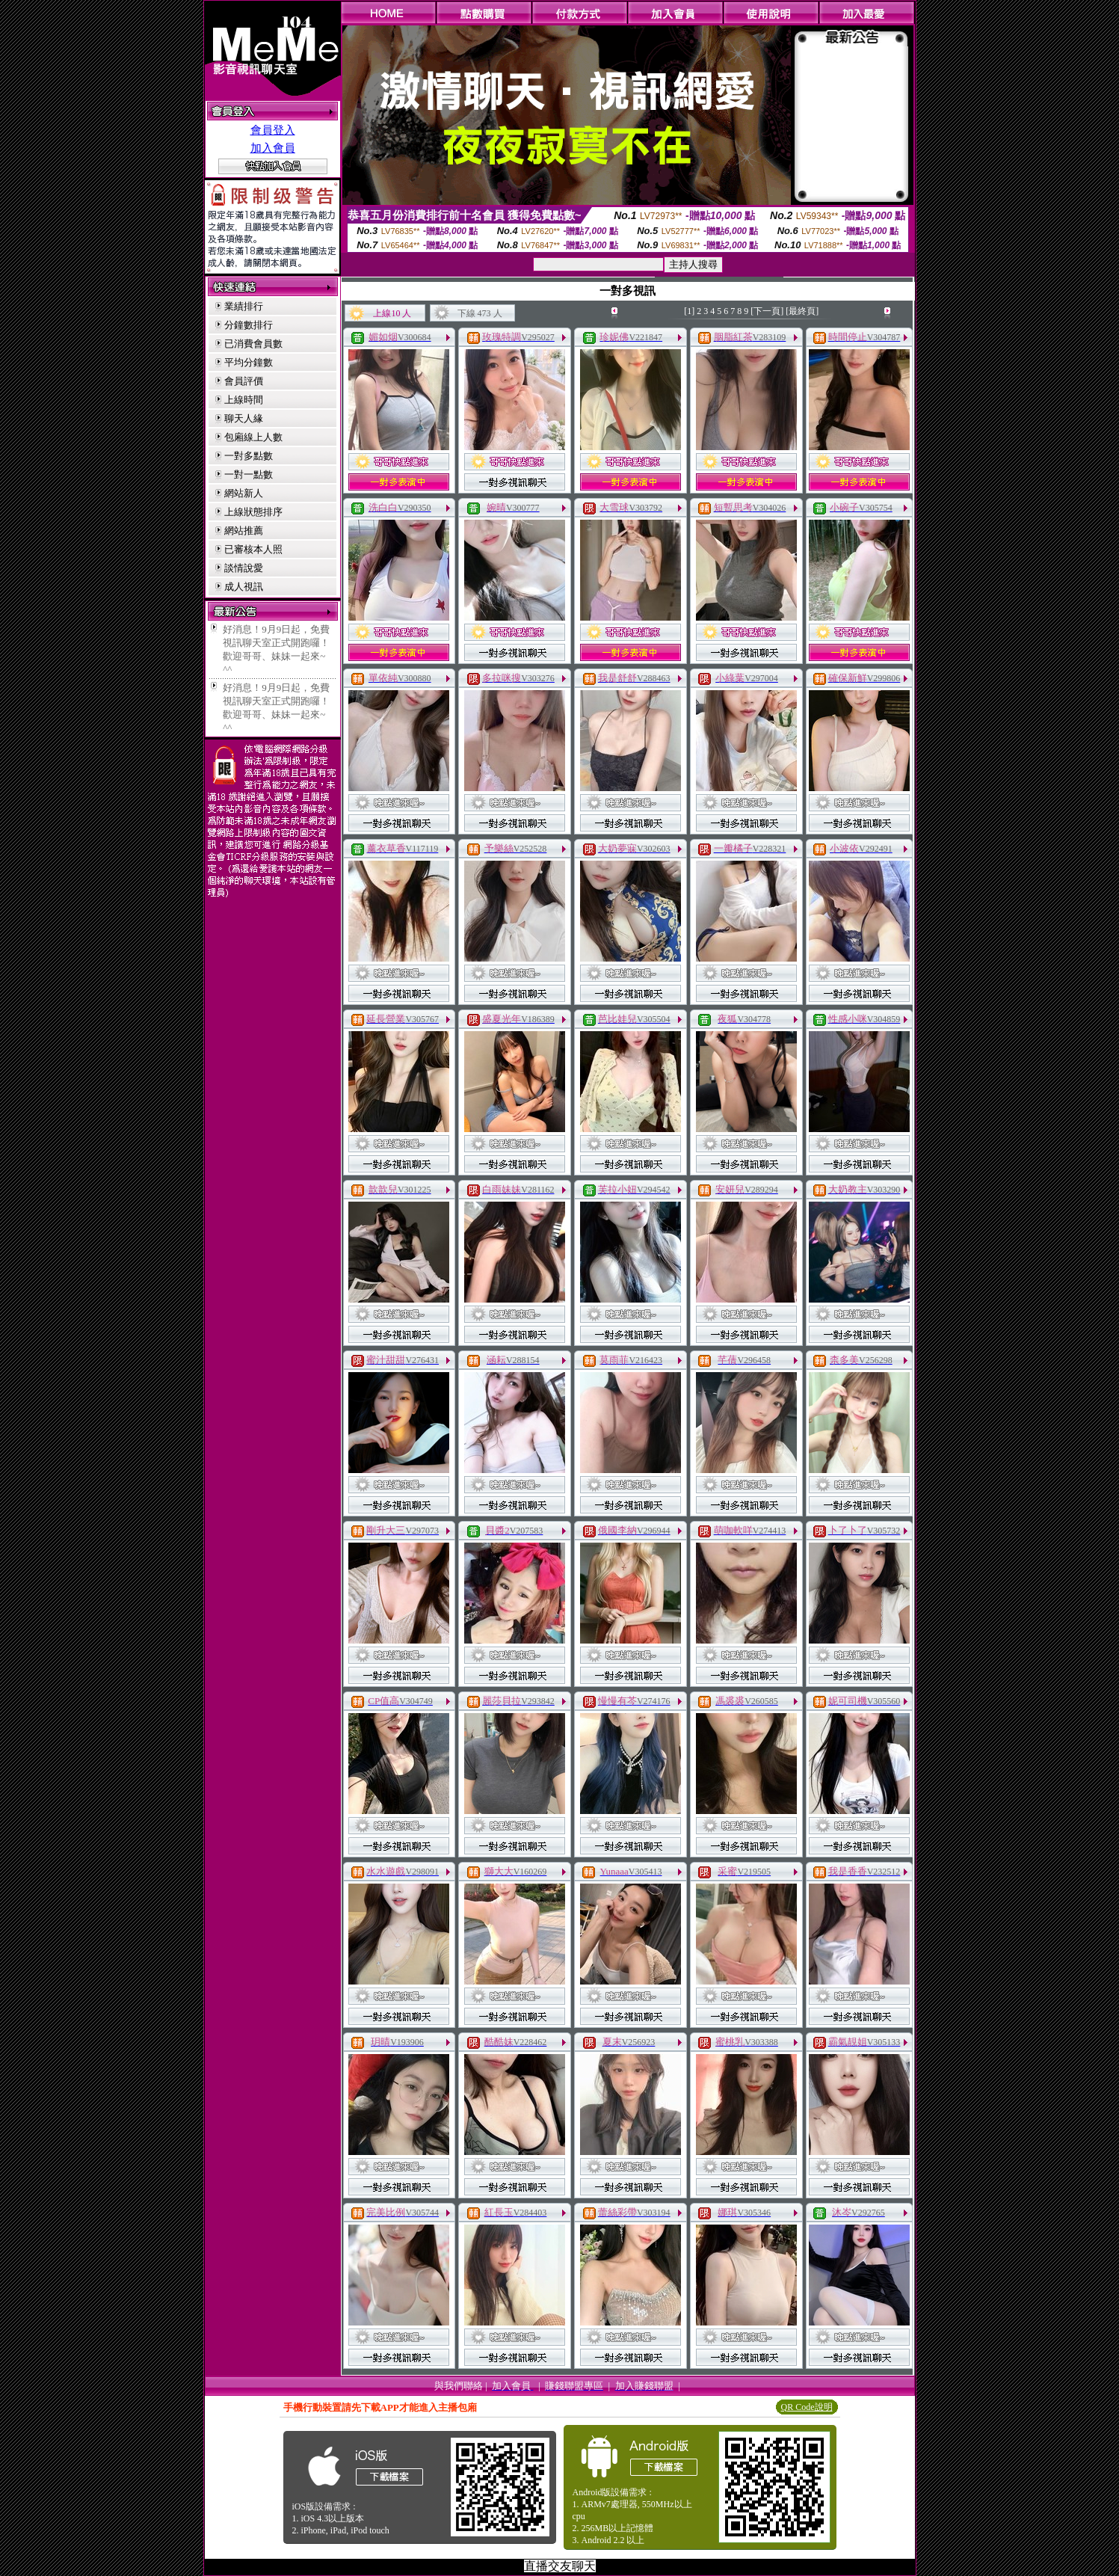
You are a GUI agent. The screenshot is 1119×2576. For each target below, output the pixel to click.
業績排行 (243, 306)
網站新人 (243, 493)
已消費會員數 (253, 343)
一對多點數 (248, 455)
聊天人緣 (243, 418)
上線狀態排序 (253, 511)
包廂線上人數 (253, 437)
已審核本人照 (253, 549)
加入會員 (272, 148)
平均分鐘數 (248, 362)
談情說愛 (243, 568)
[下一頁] (766, 311)
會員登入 (272, 130)
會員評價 (243, 381)
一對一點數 (248, 474)
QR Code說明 (807, 2407)
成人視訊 (243, 586)
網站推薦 (243, 530)
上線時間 (243, 399)
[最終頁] (802, 311)
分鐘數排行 (248, 325)
